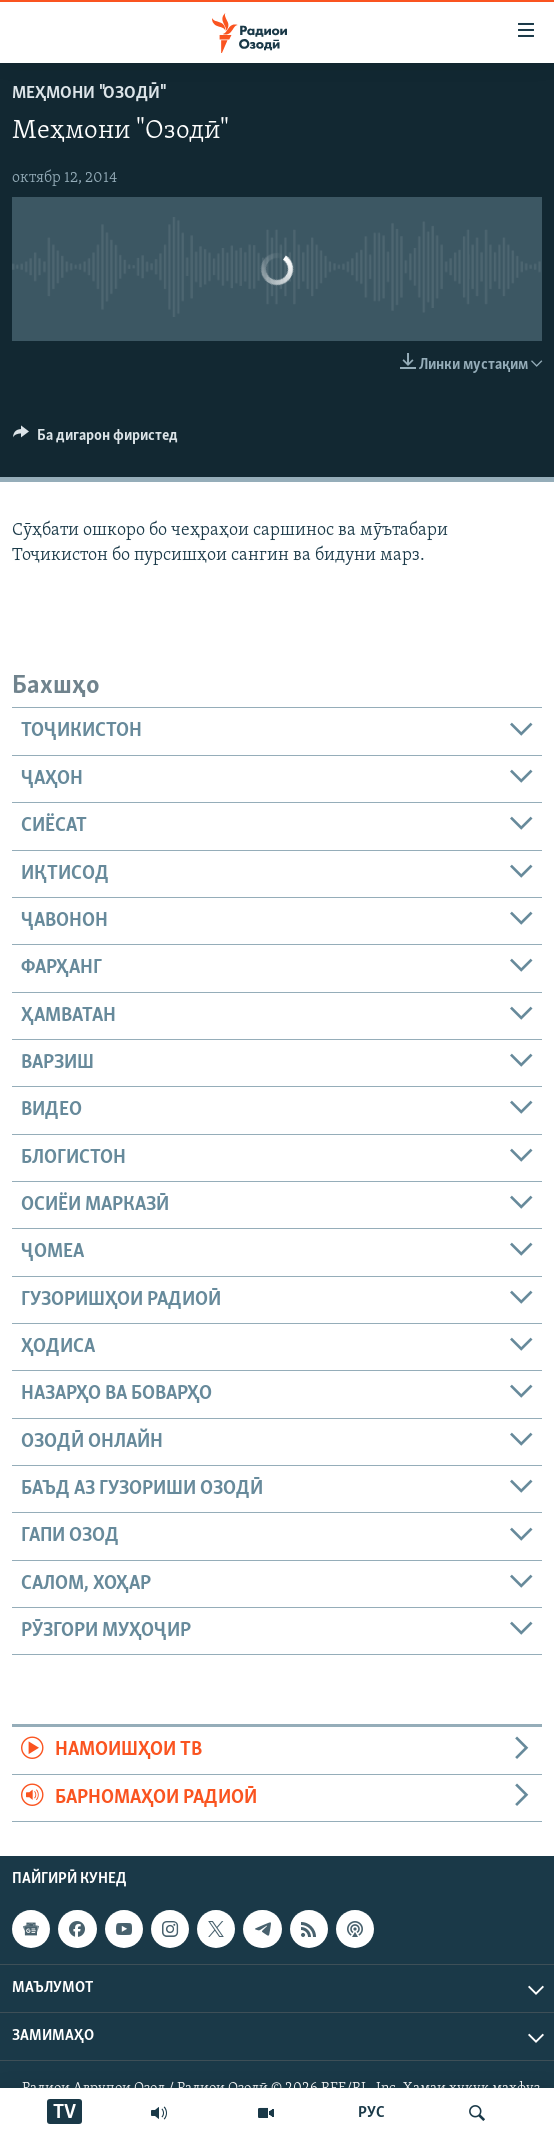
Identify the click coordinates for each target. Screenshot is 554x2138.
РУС (371, 2113)
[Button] (95, 440)
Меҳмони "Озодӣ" (88, 93)
